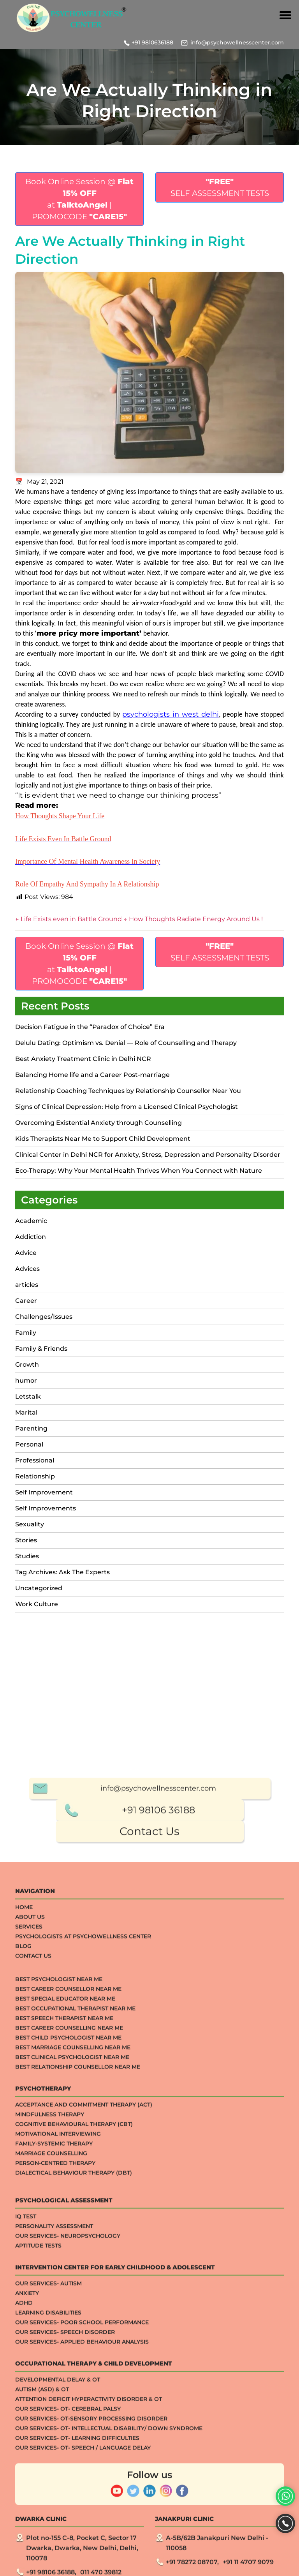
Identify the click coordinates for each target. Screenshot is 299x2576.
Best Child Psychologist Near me (68, 2324)
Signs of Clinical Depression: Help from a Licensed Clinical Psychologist (126, 1106)
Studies (27, 1556)
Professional (34, 1460)
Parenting (31, 1428)
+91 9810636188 (152, 42)
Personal (29, 1444)
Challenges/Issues (43, 1316)
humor (26, 1380)
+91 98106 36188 (158, 2096)
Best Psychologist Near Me (58, 2265)
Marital (26, 1412)
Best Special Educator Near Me (65, 2285)
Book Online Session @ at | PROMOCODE (79, 199)
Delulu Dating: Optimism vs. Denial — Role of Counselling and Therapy (126, 1043)
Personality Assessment (54, 2512)
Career (26, 1300)
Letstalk (28, 1396)
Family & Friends (41, 1348)
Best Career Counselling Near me (69, 2314)
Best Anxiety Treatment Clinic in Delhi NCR (83, 1058)
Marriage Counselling (51, 2439)
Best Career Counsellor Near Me (68, 2275)
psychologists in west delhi (170, 714)
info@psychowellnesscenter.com (237, 42)
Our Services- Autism (48, 2569)
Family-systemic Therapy (54, 2429)
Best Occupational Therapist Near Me (75, 2294)
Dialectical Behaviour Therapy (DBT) (73, 2459)
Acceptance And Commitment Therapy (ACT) (83, 2391)
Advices (27, 1268)
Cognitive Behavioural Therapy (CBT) (74, 2410)
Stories (26, 1540)
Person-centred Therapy (55, 2449)
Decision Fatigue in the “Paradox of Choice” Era (90, 1027)
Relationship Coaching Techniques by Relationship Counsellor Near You (128, 1090)
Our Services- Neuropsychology (67, 2522)
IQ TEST (25, 2502)
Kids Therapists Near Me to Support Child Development (102, 1138)
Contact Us (149, 2117)
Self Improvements (45, 1508)
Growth (27, 1364)
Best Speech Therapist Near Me (64, 2304)
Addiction (30, 1236)
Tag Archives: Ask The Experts (62, 1572)
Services (28, 2213)
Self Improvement (44, 1492)
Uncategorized (38, 1588)
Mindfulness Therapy (49, 2400)
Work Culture (36, 1604)
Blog (23, 2232)
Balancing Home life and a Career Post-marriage (92, 1074)
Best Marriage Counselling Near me (72, 2333)
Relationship (35, 1476)
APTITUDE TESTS (38, 2531)
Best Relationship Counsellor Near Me (77, 2353)
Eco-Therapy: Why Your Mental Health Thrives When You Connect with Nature (138, 1170)
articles (26, 1284)
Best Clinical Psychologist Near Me (72, 2343)
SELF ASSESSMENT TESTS (220, 187)
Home (24, 2193)
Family (25, 1332)
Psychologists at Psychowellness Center (83, 2222)
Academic (31, 1221)
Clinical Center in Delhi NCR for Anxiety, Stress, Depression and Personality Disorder (147, 1154)
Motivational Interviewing (58, 2420)
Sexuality (29, 1524)
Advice (26, 1252)
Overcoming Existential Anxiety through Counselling (98, 1122)
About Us (30, 2203)
